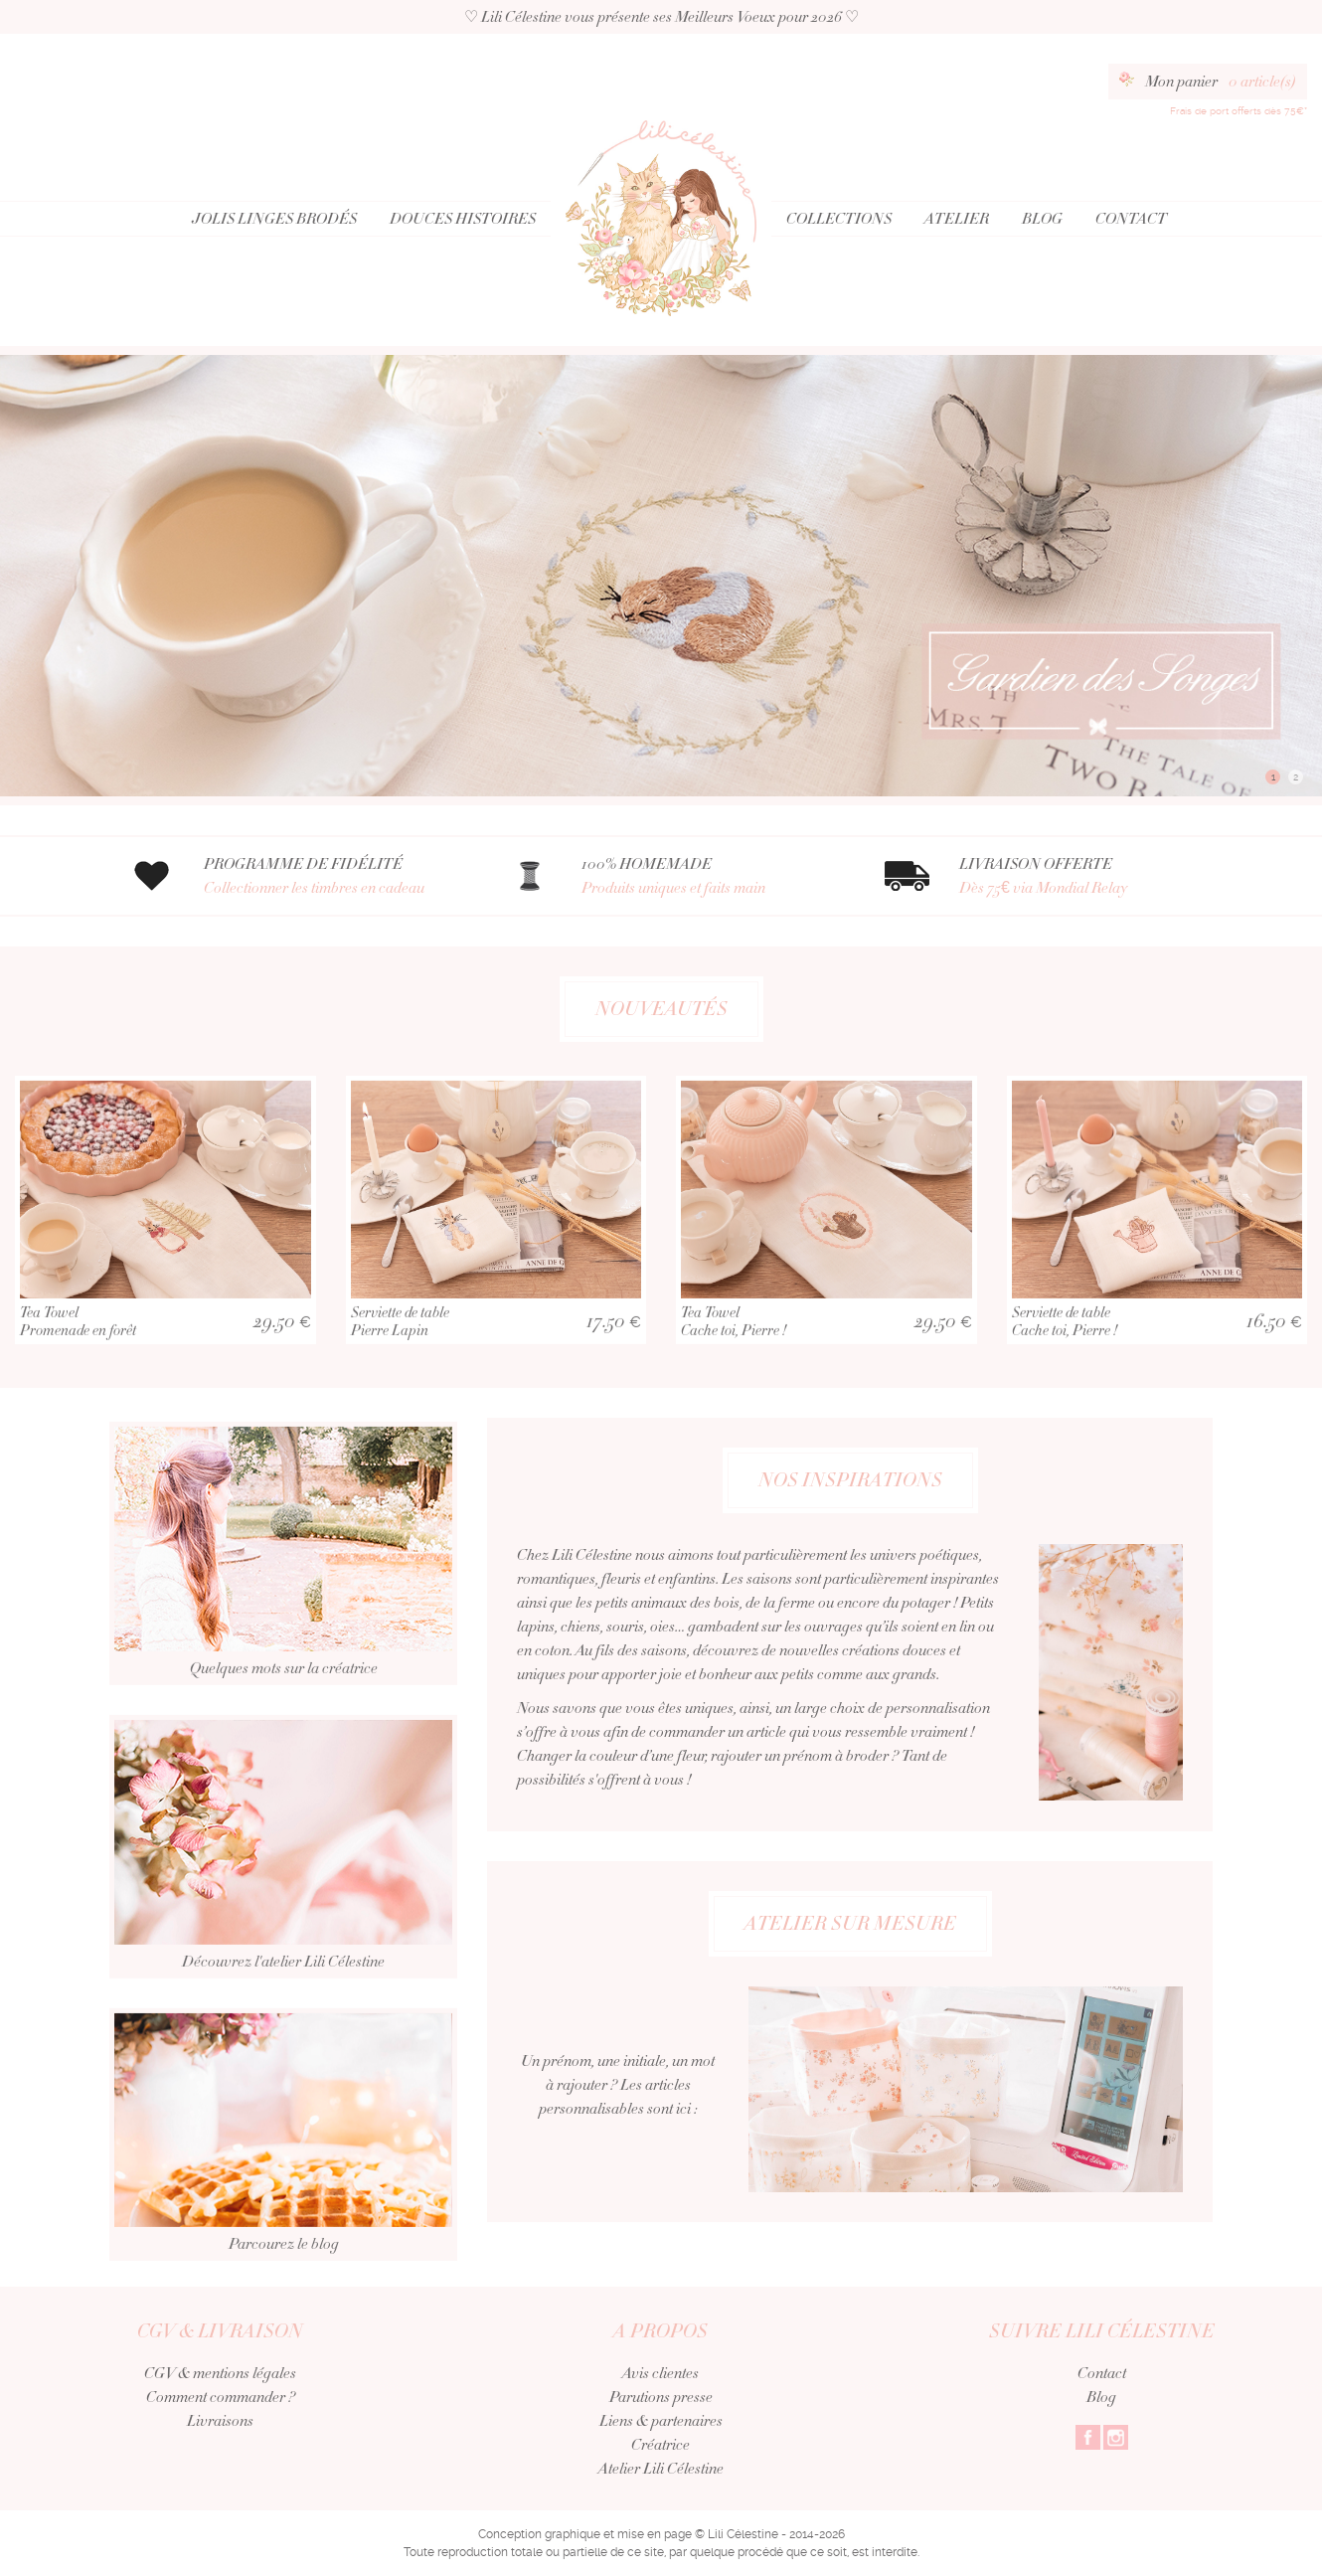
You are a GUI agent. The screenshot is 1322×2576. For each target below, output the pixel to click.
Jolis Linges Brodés (274, 219)
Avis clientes (660, 2373)
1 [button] (1273, 777)
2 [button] (1295, 777)
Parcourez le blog (283, 2179)
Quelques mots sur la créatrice (283, 1597)
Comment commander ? (220, 2397)
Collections (839, 219)
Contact (1131, 219)
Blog (1042, 219)
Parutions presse (661, 2397)
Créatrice (660, 2445)
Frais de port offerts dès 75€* (1238, 110)
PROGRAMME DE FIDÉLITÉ (330, 876)
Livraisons (220, 2421)
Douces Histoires (463, 219)
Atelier (956, 219)
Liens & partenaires (661, 2421)
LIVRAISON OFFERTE (1086, 876)
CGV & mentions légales (220, 2373)
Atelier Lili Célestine (661, 2469)
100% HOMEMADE (708, 876)
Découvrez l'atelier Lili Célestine (283, 1891)
